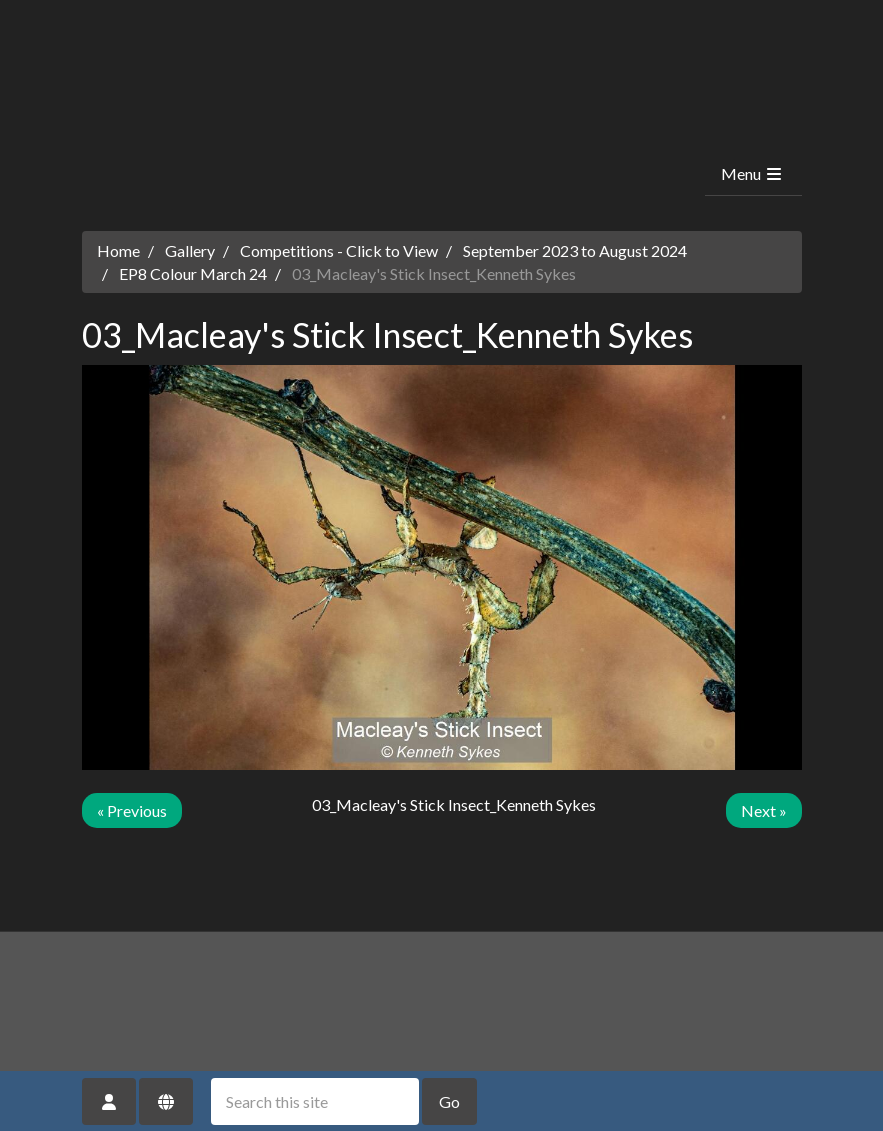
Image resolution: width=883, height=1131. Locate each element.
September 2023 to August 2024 (575, 250)
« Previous (132, 810)
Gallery (190, 250)
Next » (764, 810)
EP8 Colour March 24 (193, 273)
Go (449, 1101)
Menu (752, 173)
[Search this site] (315, 1101)
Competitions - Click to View (339, 250)
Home (118, 250)
